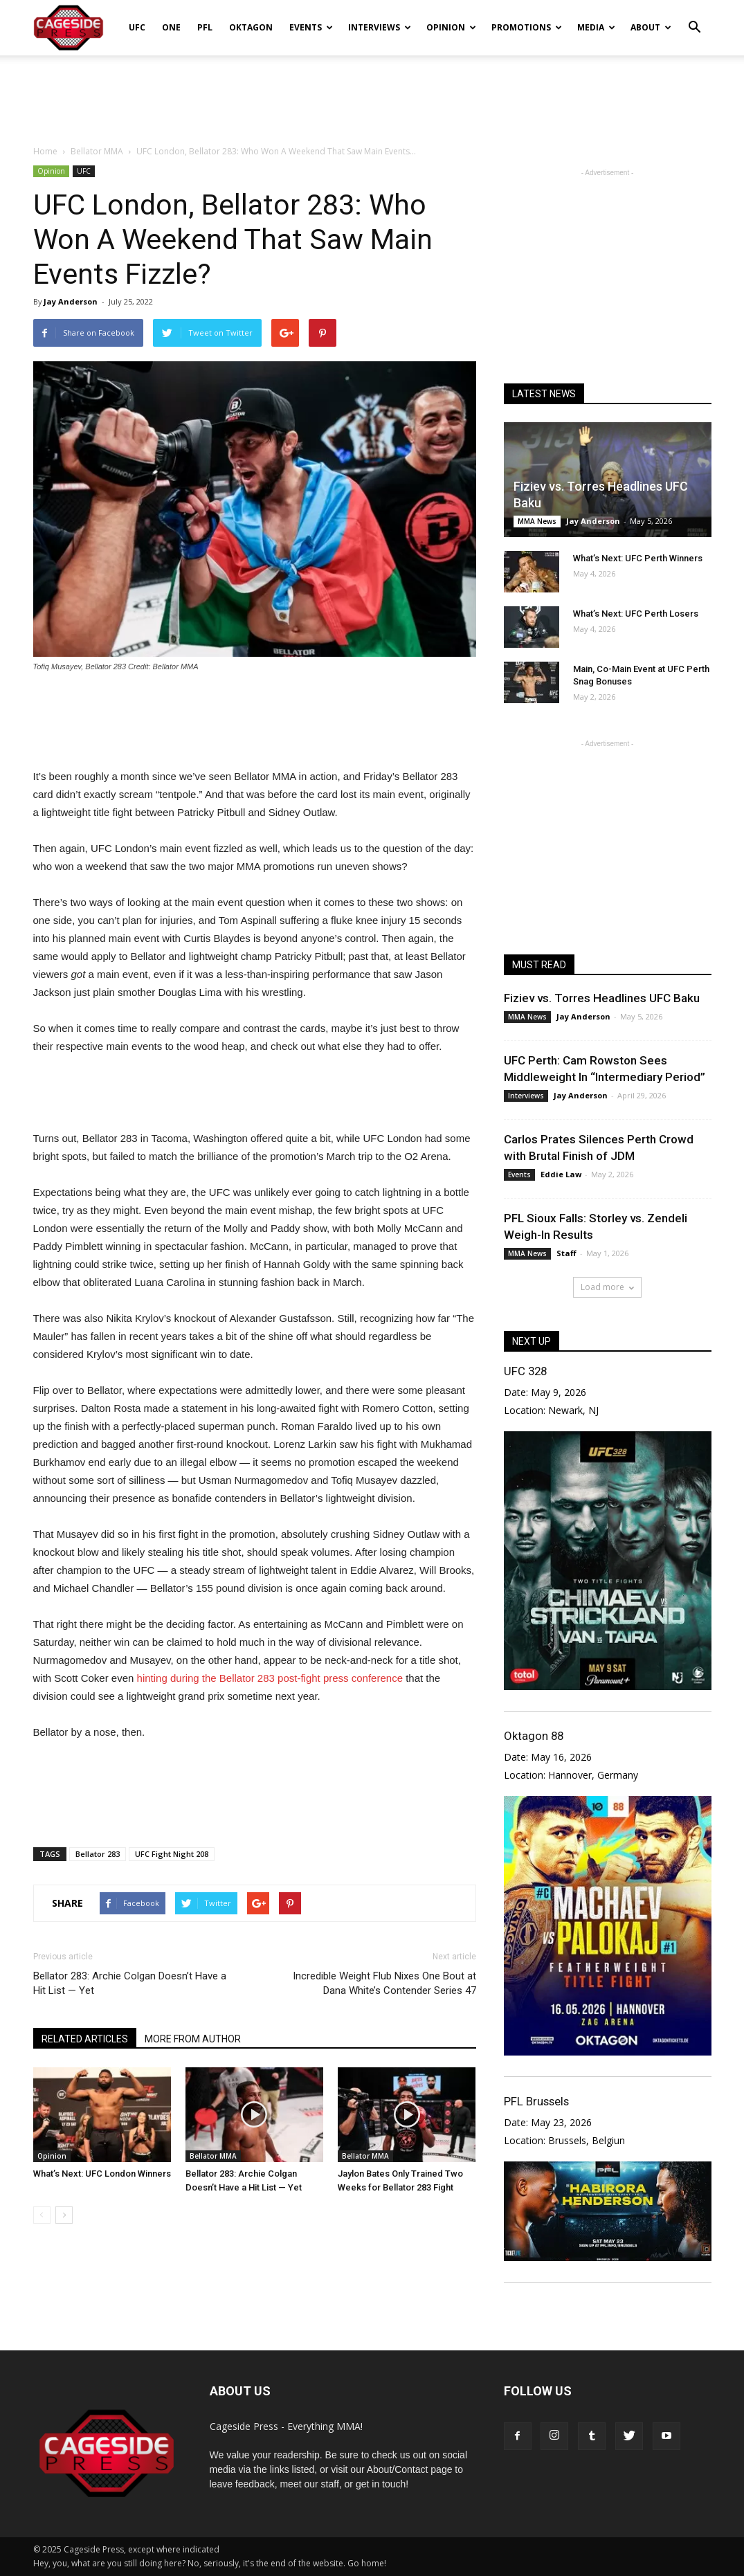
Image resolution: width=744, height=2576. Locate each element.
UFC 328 (525, 1371)
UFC (137, 27)
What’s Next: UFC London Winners (102, 2173)
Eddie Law (561, 1174)
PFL (204, 27)
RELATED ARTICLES (85, 2038)
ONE (171, 27)
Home (45, 151)
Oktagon (251, 27)
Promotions (526, 27)
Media (596, 27)
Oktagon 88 (533, 1736)
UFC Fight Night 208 (171, 1854)
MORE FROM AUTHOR (193, 2038)
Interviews (379, 27)
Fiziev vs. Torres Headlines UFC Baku (602, 998)
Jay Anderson (71, 301)
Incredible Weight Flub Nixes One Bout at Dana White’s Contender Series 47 (384, 1983)
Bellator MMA (213, 2156)
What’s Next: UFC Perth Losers (635, 613)
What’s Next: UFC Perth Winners (637, 558)
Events (311, 27)
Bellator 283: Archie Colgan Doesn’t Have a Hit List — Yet (129, 1983)
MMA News (537, 521)
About (650, 27)
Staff (566, 1253)
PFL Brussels (536, 2101)
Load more (607, 1287)
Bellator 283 (97, 1854)
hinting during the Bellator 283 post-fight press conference (270, 1678)
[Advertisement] (372, 93)
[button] (694, 18)
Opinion (451, 27)
